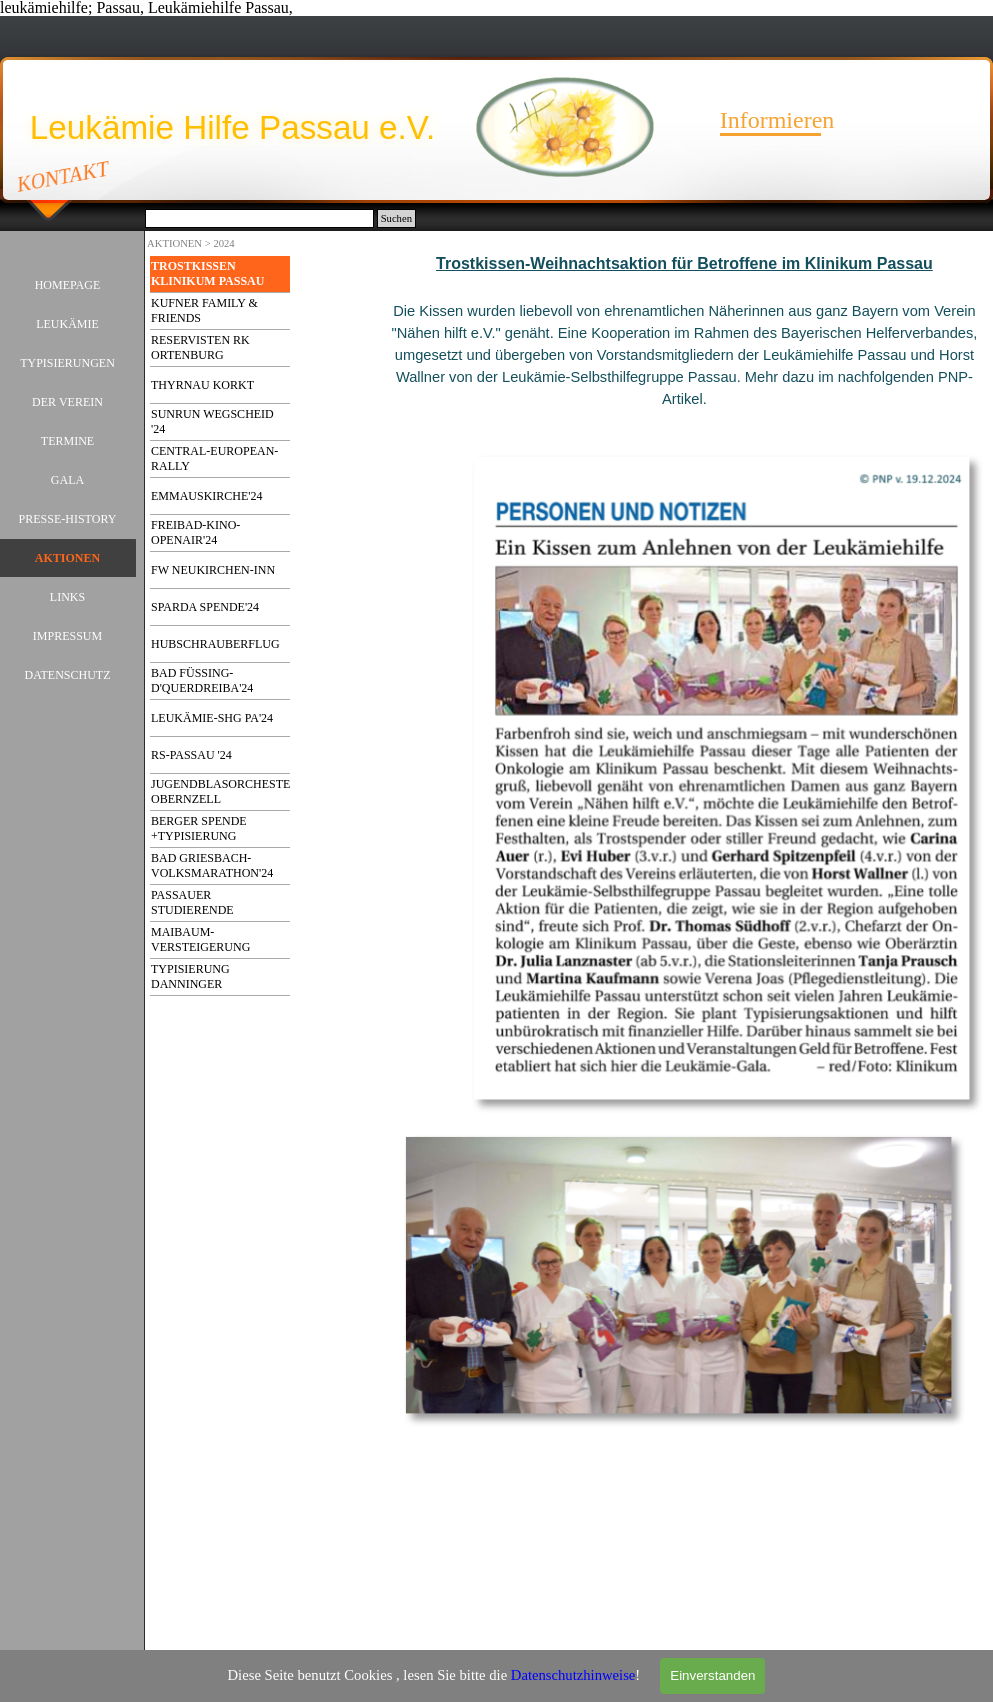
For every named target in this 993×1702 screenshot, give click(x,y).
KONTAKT (63, 176)
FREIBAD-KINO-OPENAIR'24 (195, 532)
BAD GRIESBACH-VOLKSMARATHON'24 (212, 865)
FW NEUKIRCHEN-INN (213, 570)
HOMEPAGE (68, 285)
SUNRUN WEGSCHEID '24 (212, 421)
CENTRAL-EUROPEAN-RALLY (214, 458)
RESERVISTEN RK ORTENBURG (200, 347)
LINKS (67, 597)
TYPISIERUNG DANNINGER (190, 976)
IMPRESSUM (67, 636)
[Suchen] (259, 218)
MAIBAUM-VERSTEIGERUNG (200, 939)
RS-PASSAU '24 (191, 755)
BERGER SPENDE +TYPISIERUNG (199, 828)
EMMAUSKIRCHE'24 (207, 496)
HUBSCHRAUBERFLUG (215, 644)
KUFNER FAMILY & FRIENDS (204, 310)
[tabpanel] (684, 352)
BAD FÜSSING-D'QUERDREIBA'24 (202, 680)
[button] (727, 454)
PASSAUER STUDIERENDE (192, 902)
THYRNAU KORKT (202, 385)
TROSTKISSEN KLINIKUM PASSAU (207, 273)
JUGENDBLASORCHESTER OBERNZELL (224, 791)
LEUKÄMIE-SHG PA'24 (212, 718)
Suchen (396, 218)
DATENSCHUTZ (68, 675)
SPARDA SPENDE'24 (205, 607)
